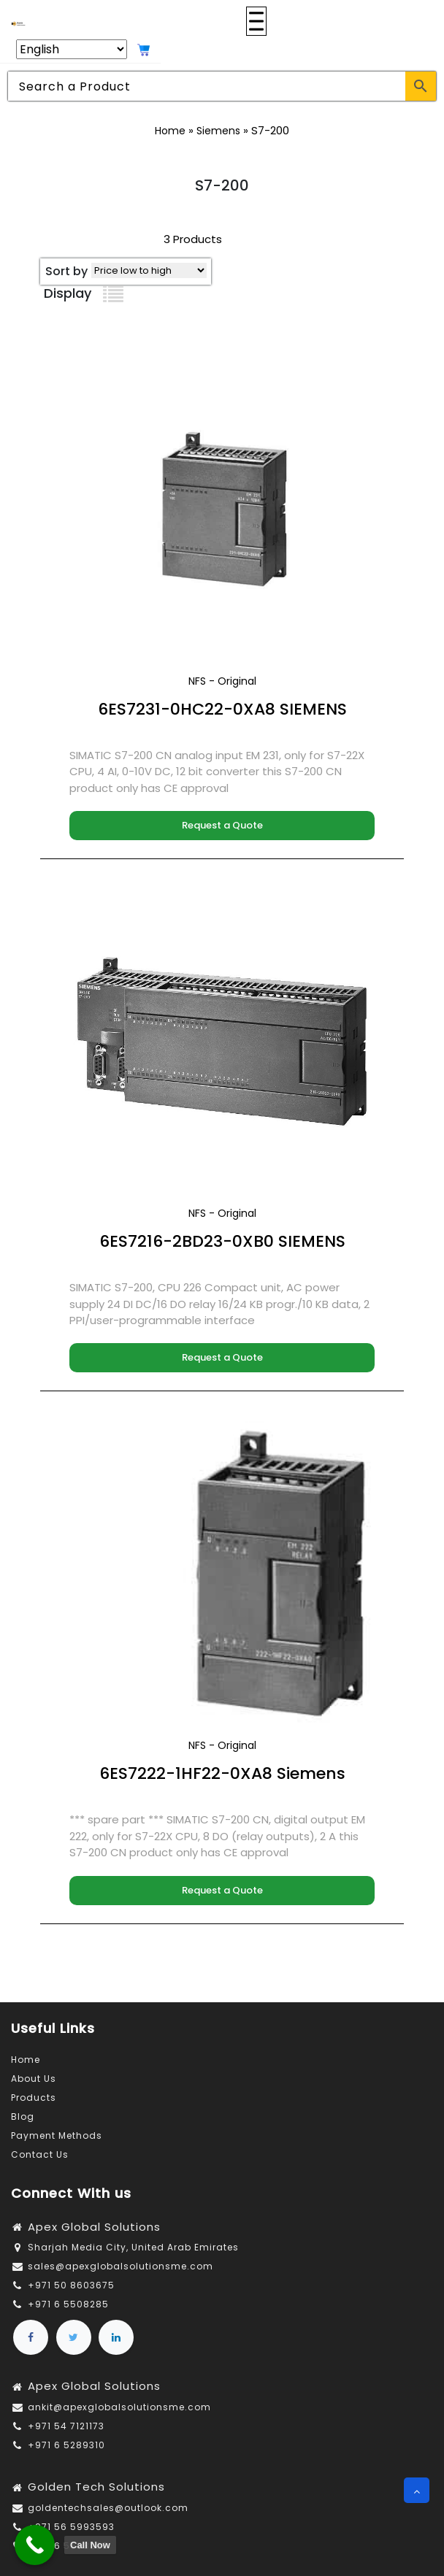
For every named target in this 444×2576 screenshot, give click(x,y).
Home (170, 130)
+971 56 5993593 (71, 2527)
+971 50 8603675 (71, 2285)
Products (33, 2097)
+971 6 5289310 (66, 2445)
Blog (22, 2116)
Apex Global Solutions (94, 2226)
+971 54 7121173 (66, 2426)
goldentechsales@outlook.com (108, 2508)
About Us (33, 2078)
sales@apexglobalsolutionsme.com (120, 2266)
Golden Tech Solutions (96, 2486)
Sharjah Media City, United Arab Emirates (133, 2247)
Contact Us (40, 2154)
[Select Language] (71, 49)
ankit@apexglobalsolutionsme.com (119, 2407)
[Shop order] (149, 270)
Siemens (218, 130)
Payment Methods (56, 2135)
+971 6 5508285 (68, 2304)
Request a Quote (222, 825)
